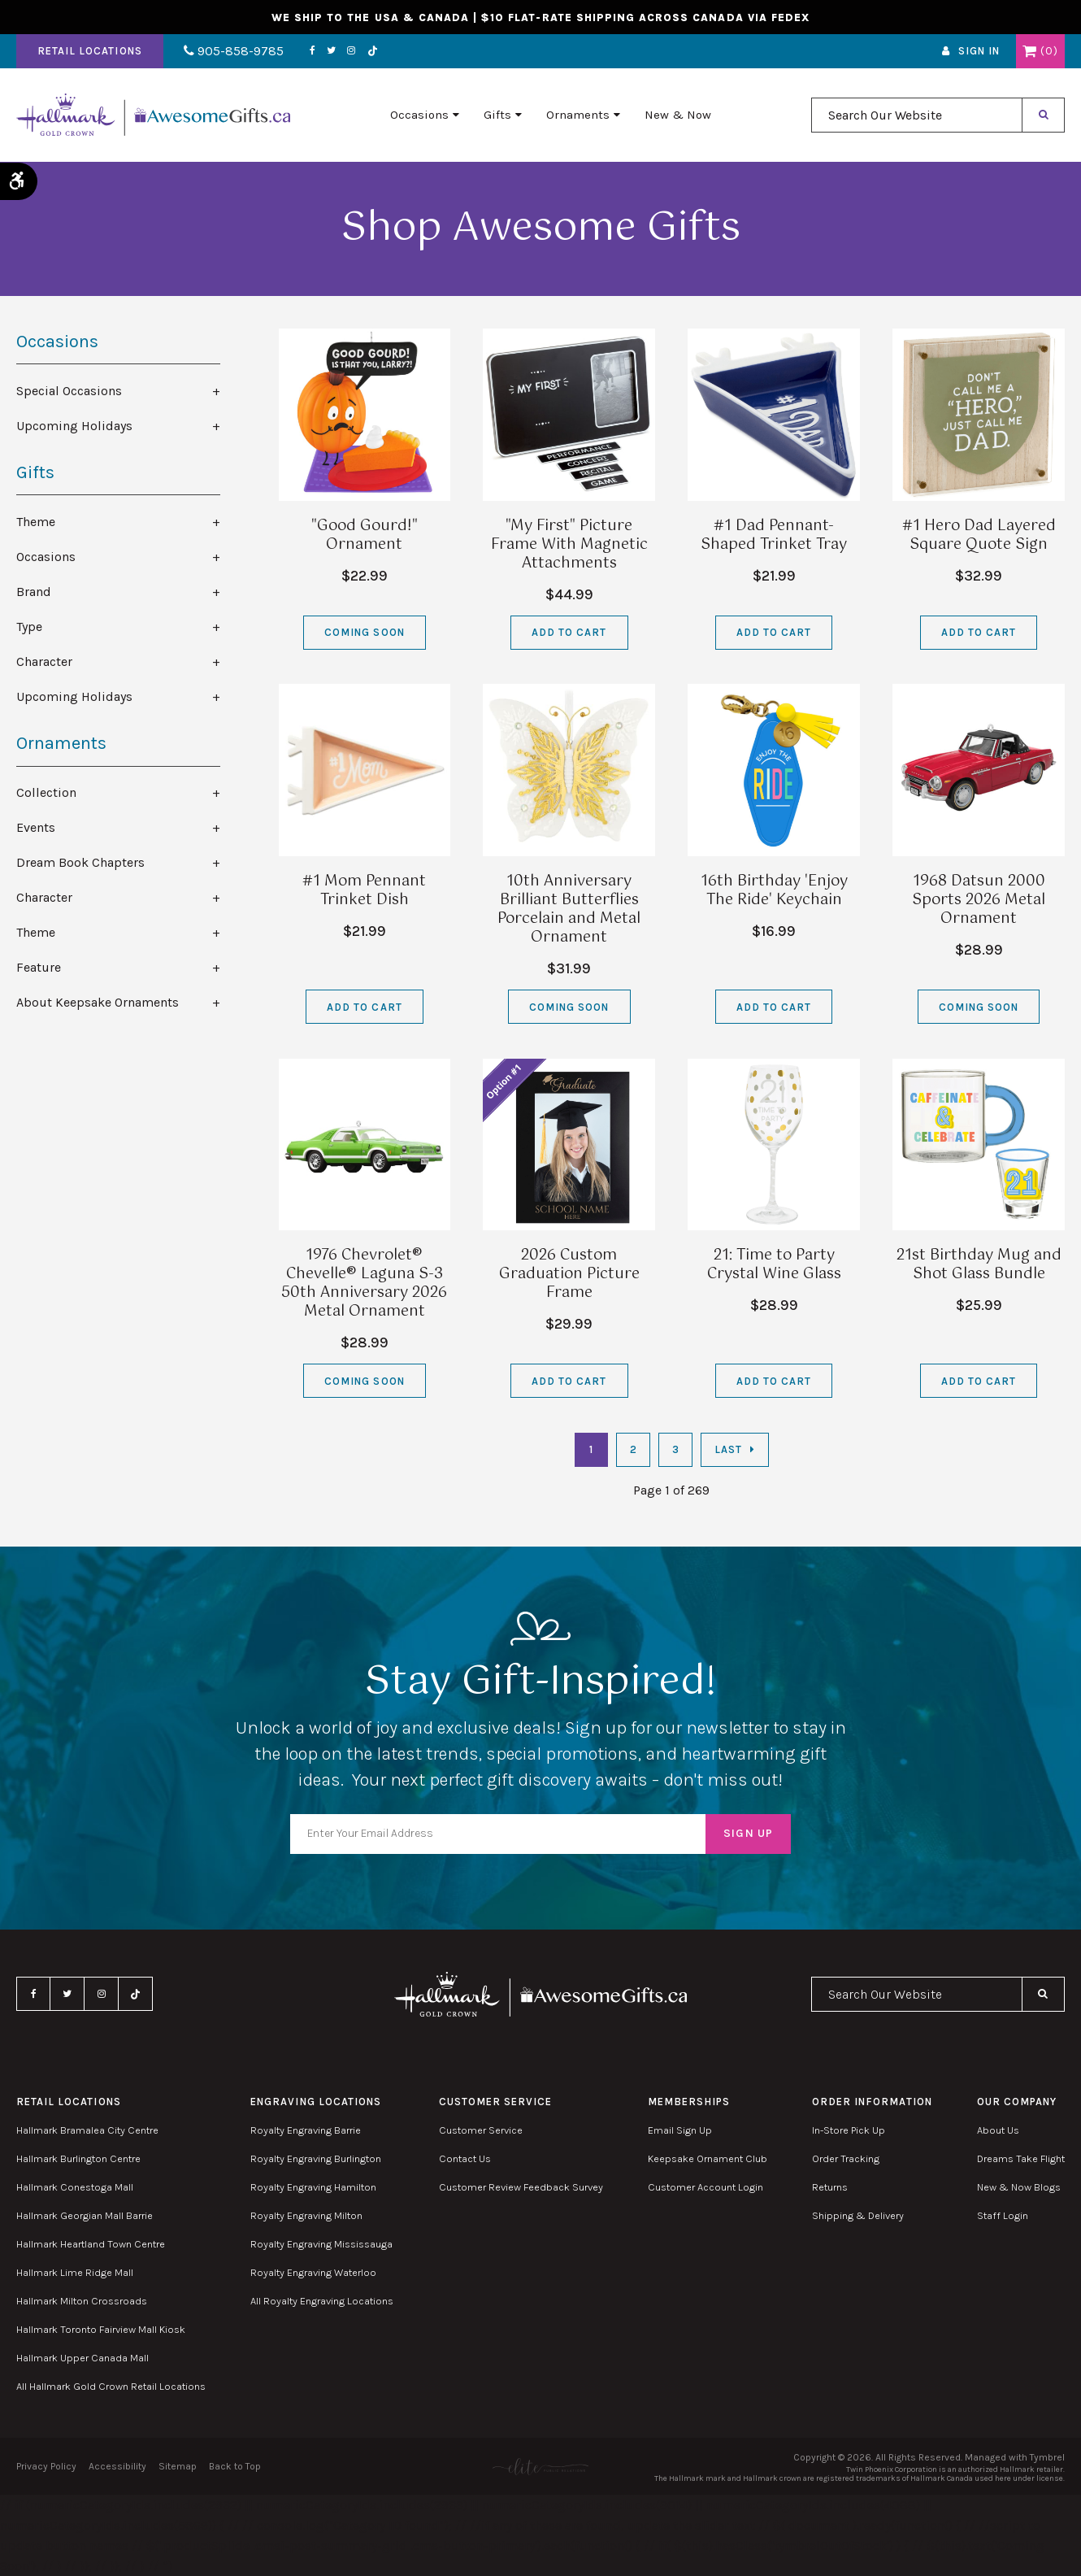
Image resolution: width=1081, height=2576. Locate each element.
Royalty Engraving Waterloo (313, 2272)
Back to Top (235, 2466)
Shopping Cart (1029, 51)
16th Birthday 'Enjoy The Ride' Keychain (774, 890)
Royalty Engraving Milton (306, 2215)
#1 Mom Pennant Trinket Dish (364, 890)
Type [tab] (29, 626)
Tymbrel (1047, 2457)
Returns (830, 2187)
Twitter (331, 51)
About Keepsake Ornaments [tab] (97, 1002)
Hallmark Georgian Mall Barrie (84, 2215)
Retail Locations (89, 52)
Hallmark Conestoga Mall (74, 2187)
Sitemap (177, 2466)
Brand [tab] (33, 591)
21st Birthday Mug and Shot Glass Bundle (978, 1264)
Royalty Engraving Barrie (305, 2130)
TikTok (372, 51)
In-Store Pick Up (848, 2130)
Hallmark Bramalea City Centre (87, 2130)
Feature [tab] (38, 967)
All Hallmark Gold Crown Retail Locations (111, 2386)
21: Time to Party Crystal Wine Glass (774, 1264)
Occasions (419, 114)
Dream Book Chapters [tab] (80, 862)
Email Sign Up (680, 2130)
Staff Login (1002, 2215)
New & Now (678, 114)
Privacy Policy (46, 2466)
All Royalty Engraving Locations (321, 2301)
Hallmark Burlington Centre (78, 2158)
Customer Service (481, 2130)
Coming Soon (364, 632)
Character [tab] (44, 661)
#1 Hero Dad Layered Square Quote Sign (979, 535)
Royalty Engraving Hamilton (313, 2187)
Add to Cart (569, 632)
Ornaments (578, 114)
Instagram (351, 51)
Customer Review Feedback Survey (521, 2187)
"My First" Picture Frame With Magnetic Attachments (569, 545)
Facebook (312, 51)
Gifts (497, 114)
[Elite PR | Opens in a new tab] (540, 2466)
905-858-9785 (234, 51)
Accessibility (117, 2466)
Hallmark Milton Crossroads (81, 2301)
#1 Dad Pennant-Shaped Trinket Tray (774, 535)
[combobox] (916, 115)
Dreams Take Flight (1021, 2158)
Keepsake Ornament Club (707, 2158)
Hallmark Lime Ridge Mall (74, 2272)
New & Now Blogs (1019, 2187)
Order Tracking (845, 2158)
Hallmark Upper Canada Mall (82, 2358)
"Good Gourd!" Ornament (364, 535)
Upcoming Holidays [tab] (74, 425)
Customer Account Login (705, 2187)
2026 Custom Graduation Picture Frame (569, 1274)
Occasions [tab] (46, 556)
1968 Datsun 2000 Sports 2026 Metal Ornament (978, 900)
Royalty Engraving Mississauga (321, 2244)
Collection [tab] (46, 792)
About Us (998, 2130)
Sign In (979, 52)
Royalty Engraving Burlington (315, 2158)
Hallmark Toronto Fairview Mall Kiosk (100, 2329)
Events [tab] (35, 827)
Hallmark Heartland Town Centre (90, 2244)
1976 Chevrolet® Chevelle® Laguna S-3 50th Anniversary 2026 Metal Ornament (364, 1283)
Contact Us (465, 2158)
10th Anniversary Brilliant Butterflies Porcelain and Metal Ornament (568, 909)
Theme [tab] (35, 521)
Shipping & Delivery (858, 2215)
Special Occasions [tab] (69, 390)
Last (728, 1449)
